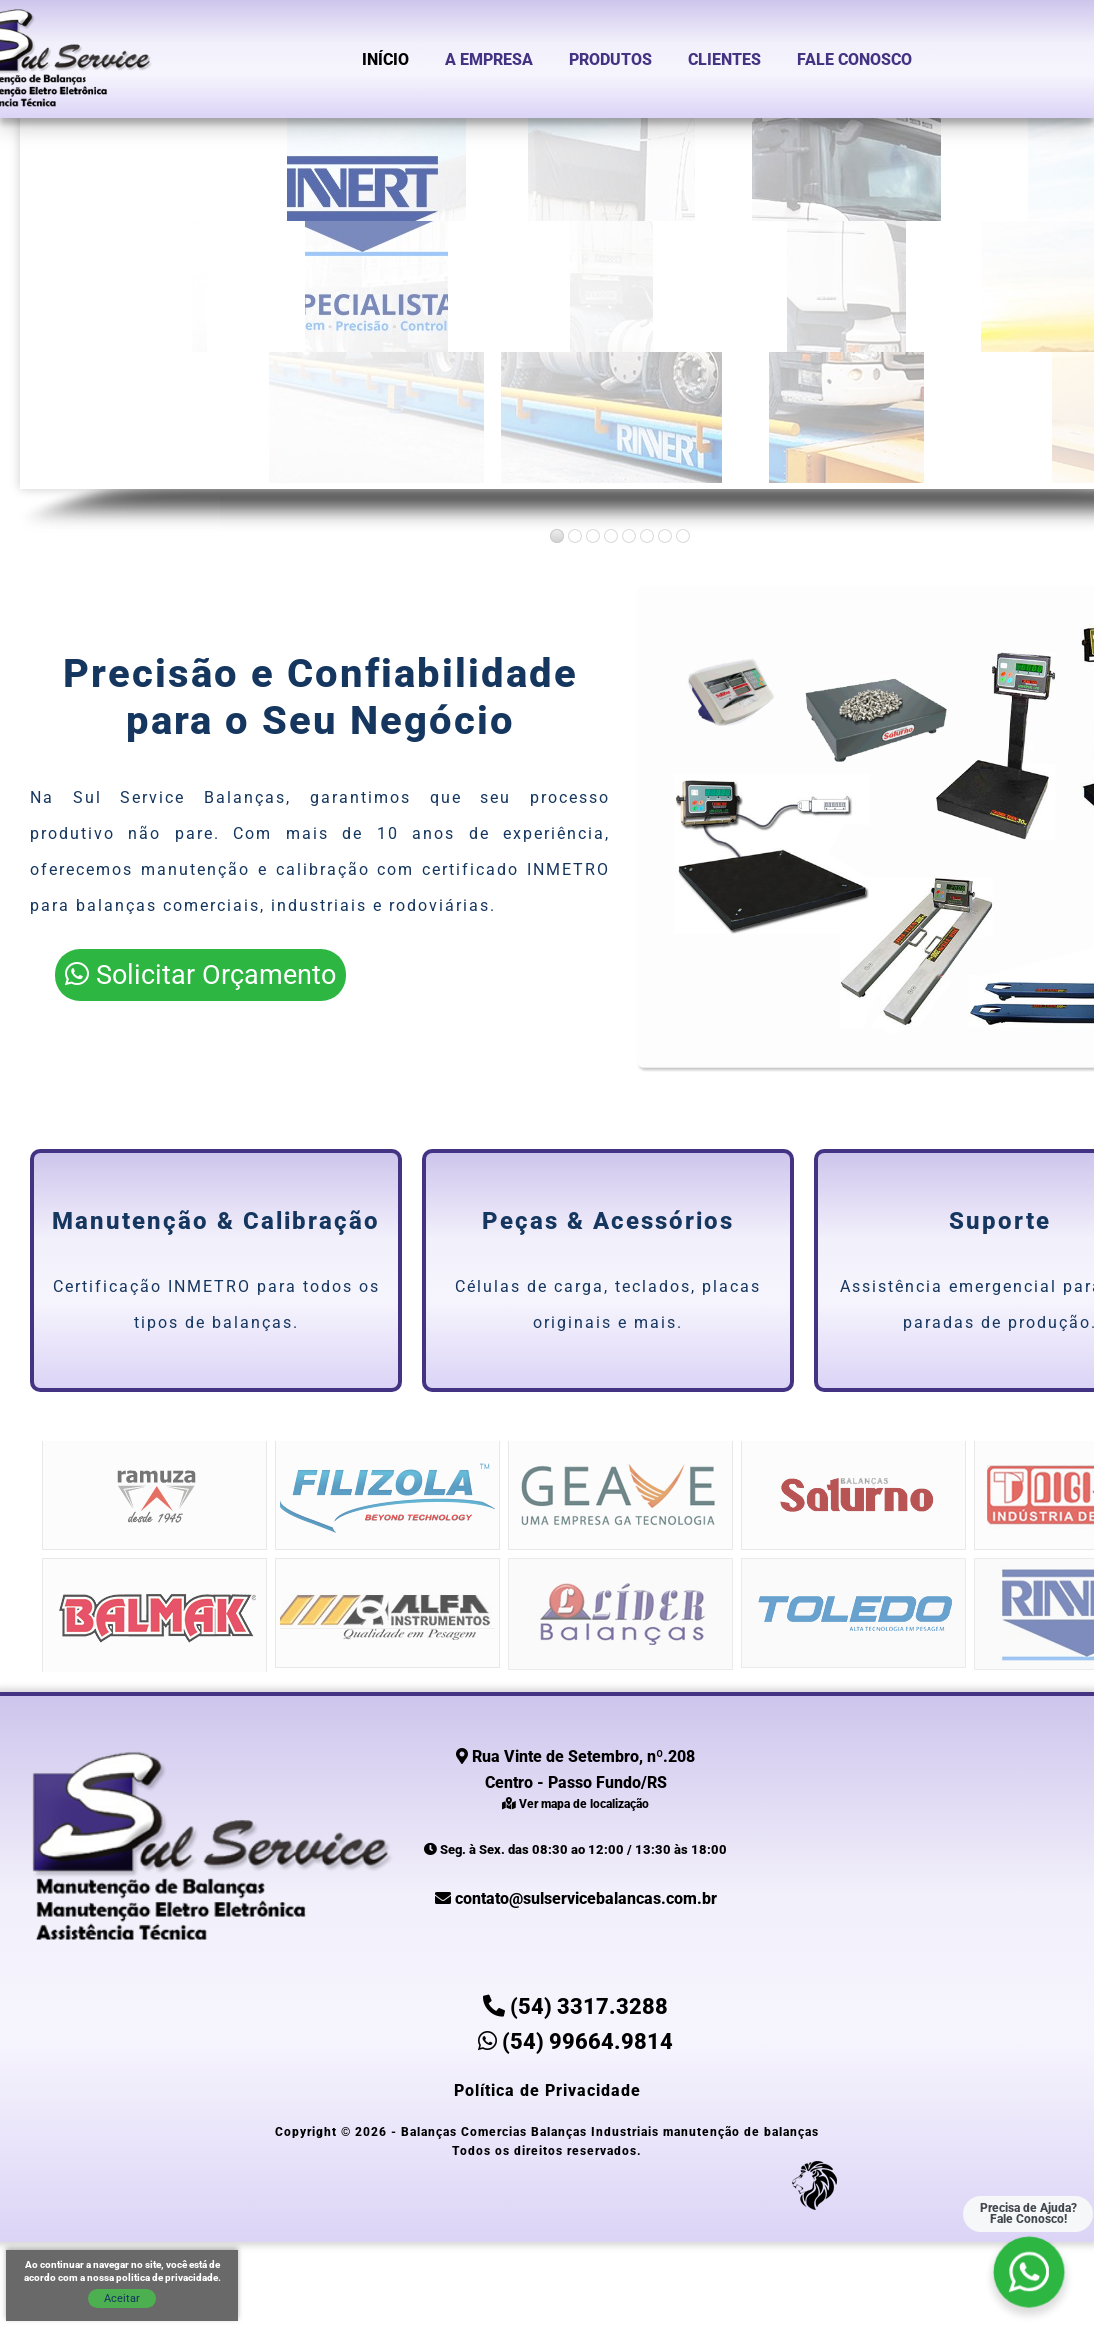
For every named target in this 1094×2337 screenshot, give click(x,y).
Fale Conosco (854, 59)
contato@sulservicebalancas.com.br (576, 1898)
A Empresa (489, 59)
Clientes (724, 59)
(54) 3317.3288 (575, 2006)
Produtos (610, 59)
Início (385, 59)
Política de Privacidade (547, 2090)
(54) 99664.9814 (575, 2041)
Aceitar (122, 2298)
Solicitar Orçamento (200, 975)
